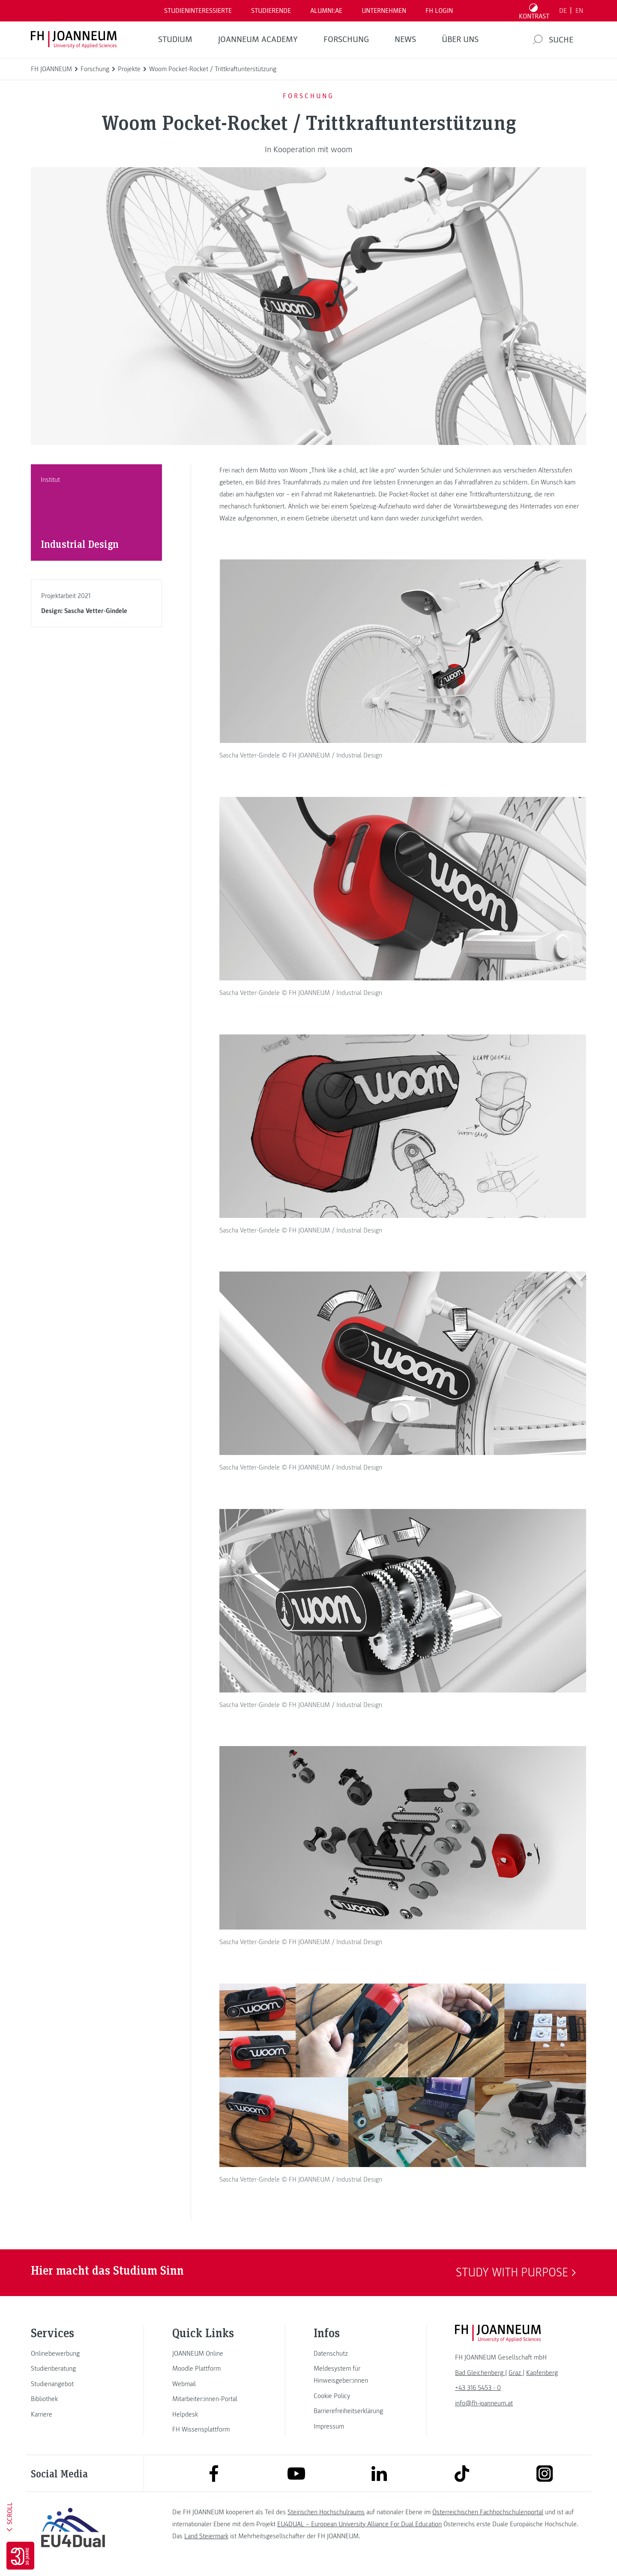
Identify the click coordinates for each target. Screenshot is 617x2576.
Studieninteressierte (198, 10)
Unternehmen (384, 10)
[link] (73, 2354)
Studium (175, 39)
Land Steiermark (206, 2536)
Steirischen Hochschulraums (326, 2512)
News (405, 39)
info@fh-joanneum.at (484, 2403)
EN (579, 10)
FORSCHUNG (346, 39)
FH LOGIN (439, 10)
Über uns (460, 39)
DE (563, 10)
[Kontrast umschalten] (534, 10)
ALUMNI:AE (326, 10)
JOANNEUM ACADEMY (258, 39)
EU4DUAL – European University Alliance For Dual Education (359, 2524)
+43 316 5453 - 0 (478, 2388)
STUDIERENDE (271, 10)
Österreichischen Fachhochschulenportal (487, 2512)
